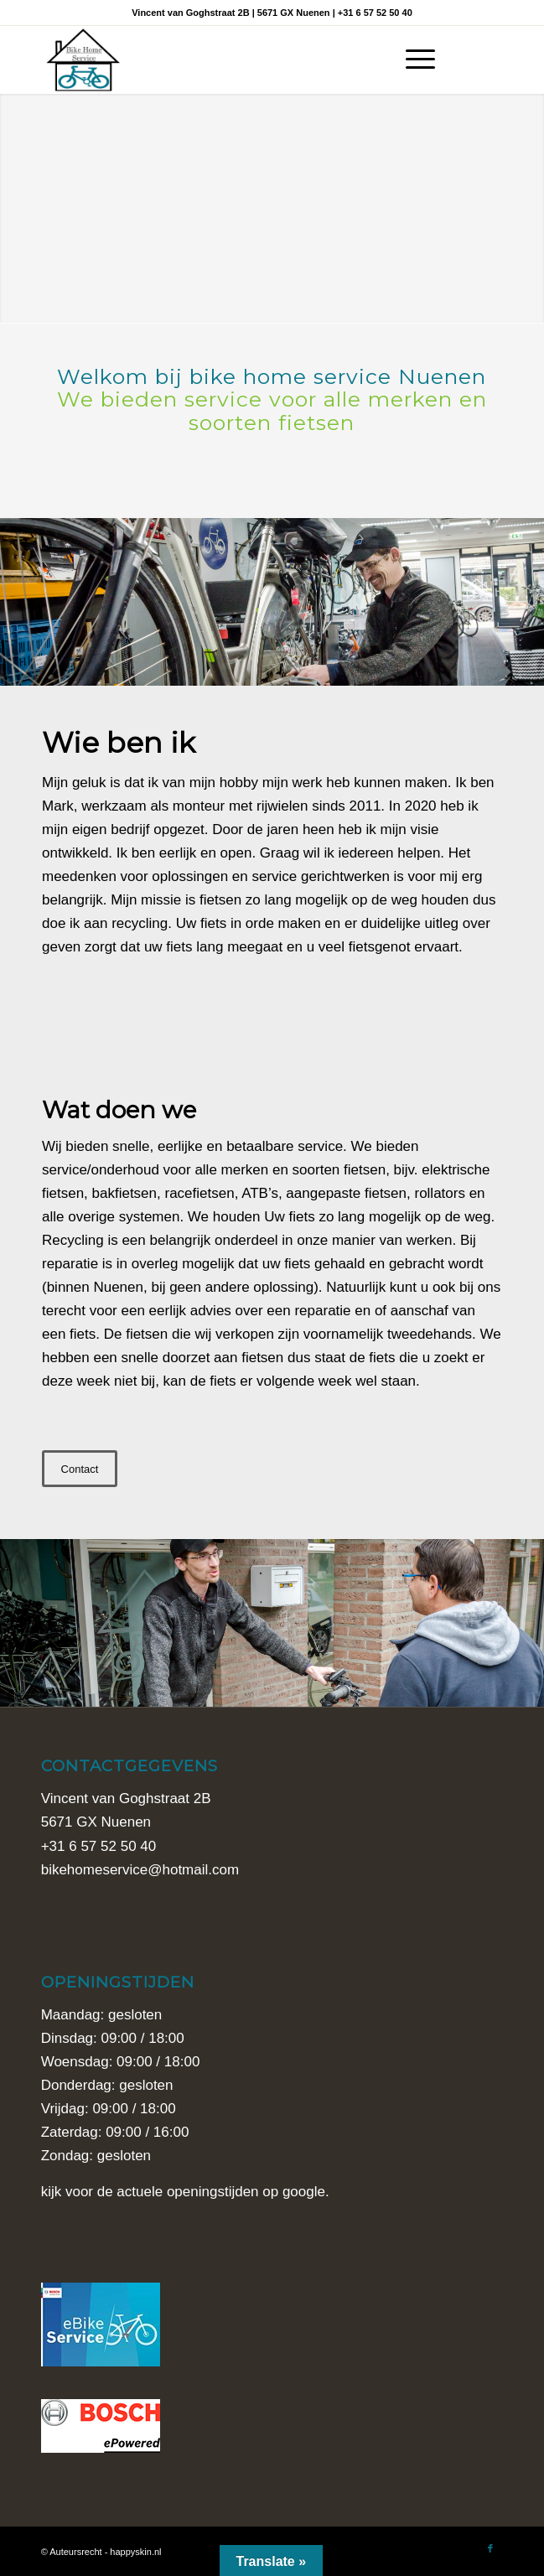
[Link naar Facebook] (490, 59)
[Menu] (412, 59)
